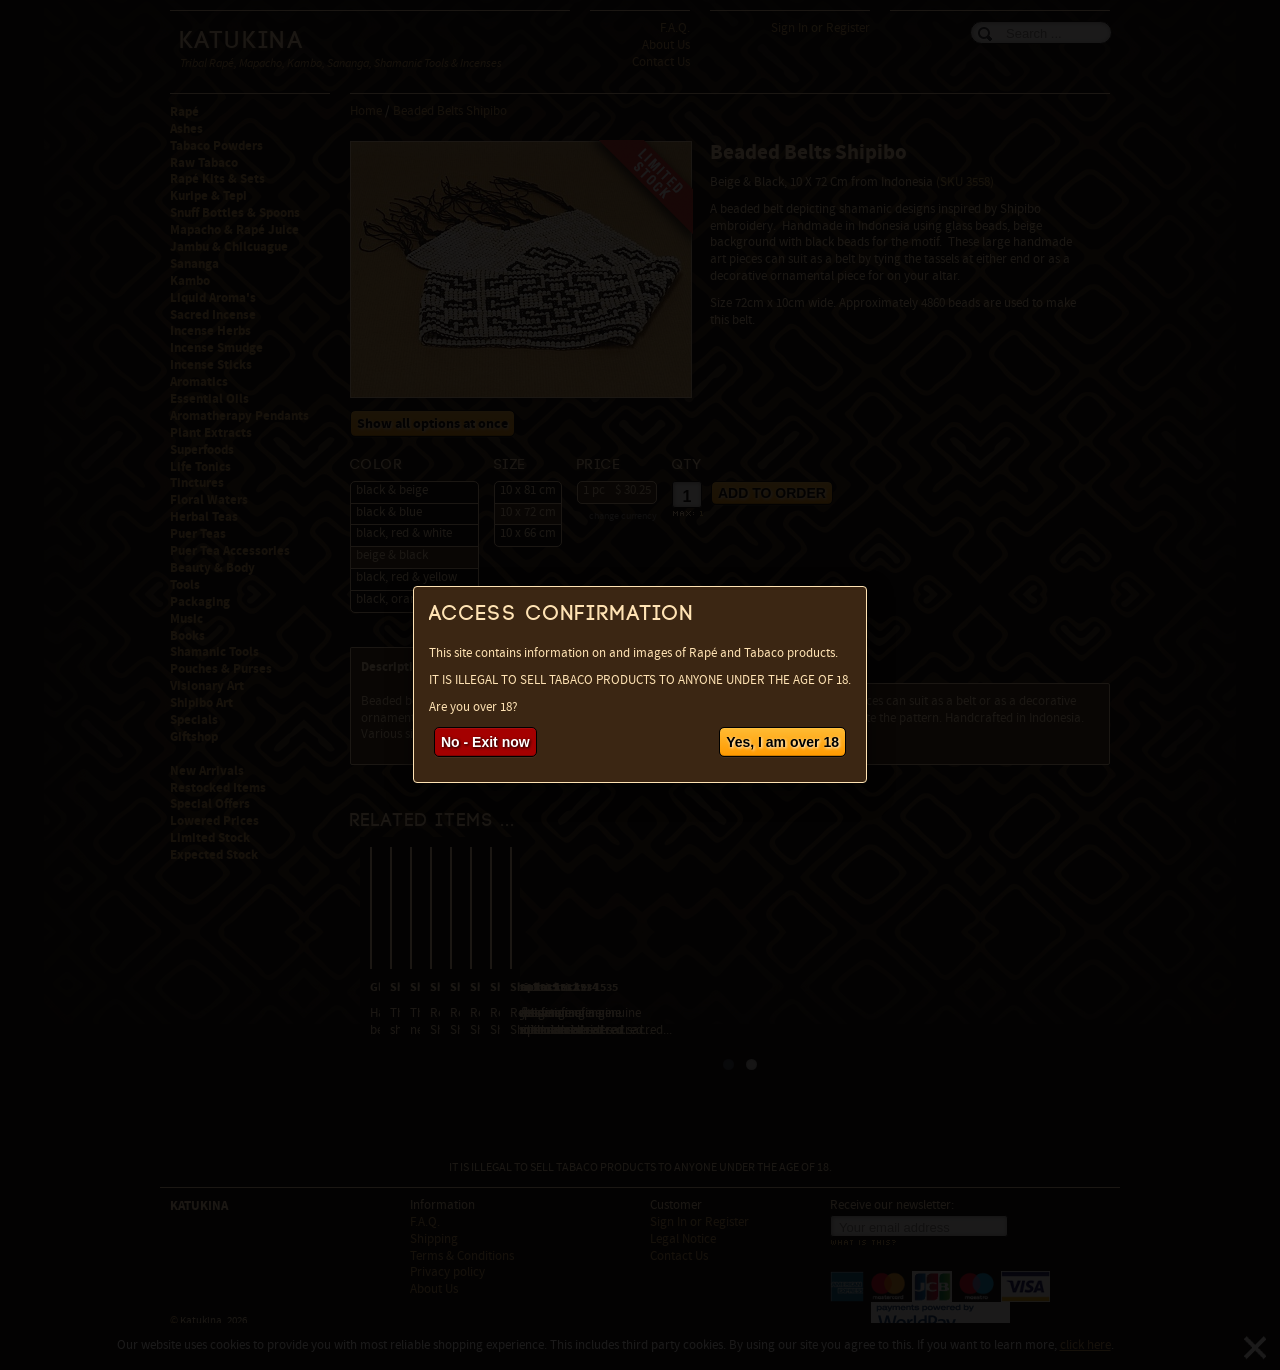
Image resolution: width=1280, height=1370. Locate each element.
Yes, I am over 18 (782, 742)
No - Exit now (485, 742)
